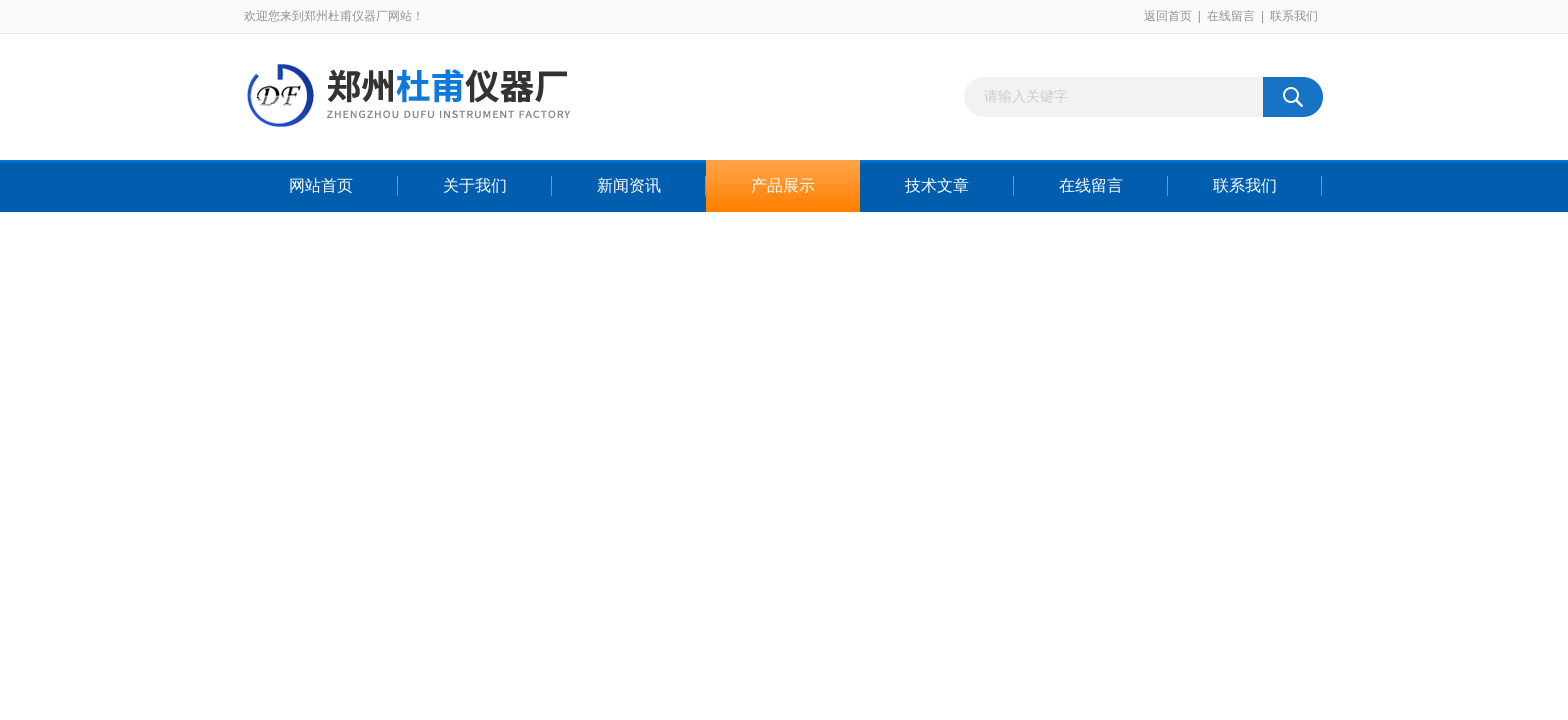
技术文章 (937, 185)
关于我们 (475, 185)
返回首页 (1168, 16)
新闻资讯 (629, 185)
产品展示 (783, 185)
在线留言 (1231, 16)
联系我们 (1294, 16)
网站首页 (321, 185)
